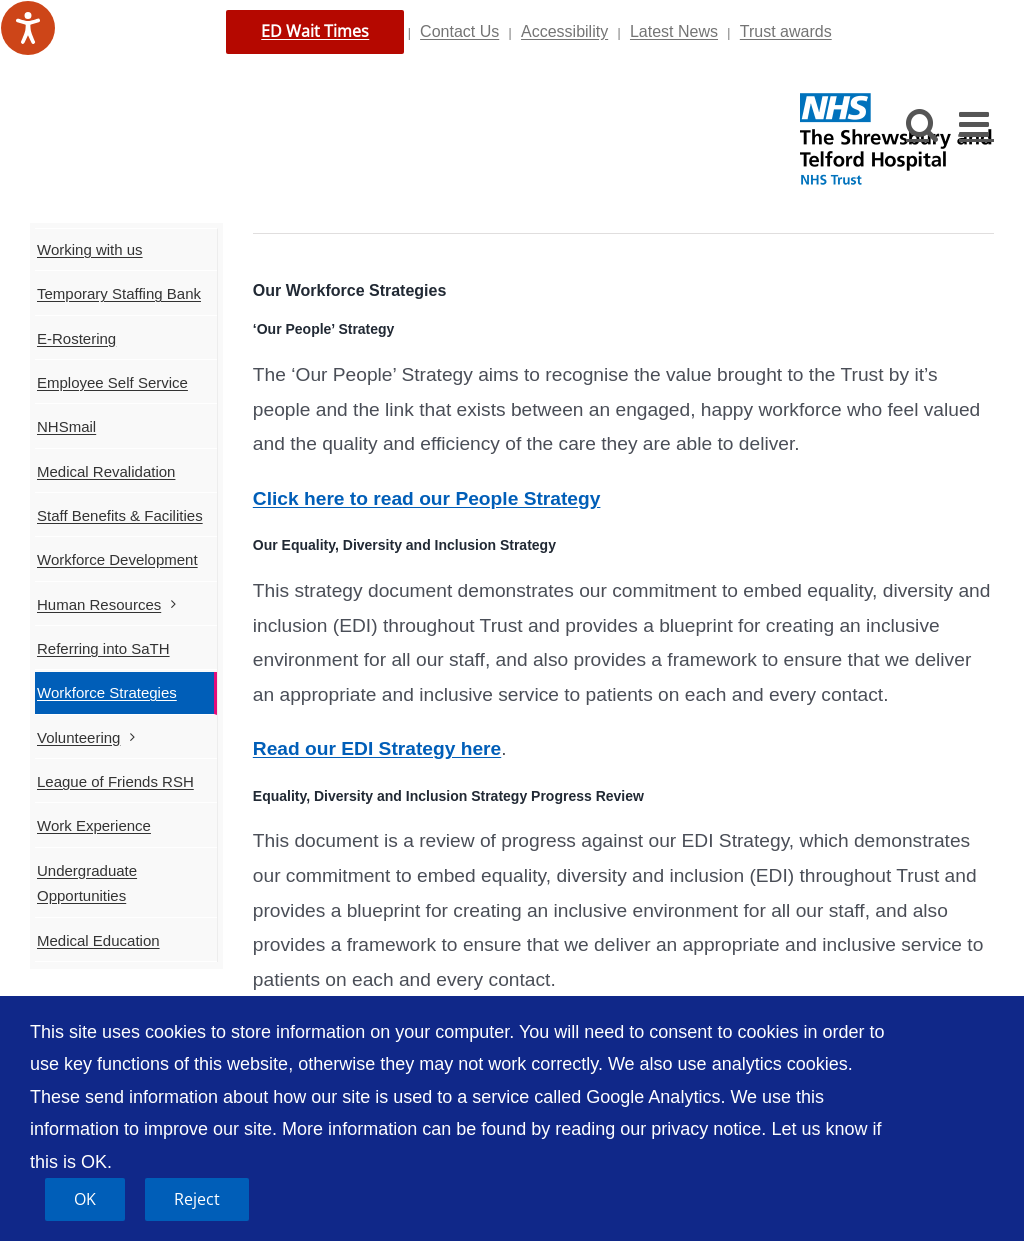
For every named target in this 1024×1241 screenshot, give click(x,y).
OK (85, 1199)
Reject (197, 1199)
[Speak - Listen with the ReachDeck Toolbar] (28, 28)
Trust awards (786, 31)
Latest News (674, 31)
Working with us (90, 249)
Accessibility (564, 31)
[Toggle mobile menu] (976, 123)
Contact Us (459, 31)
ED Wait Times (315, 31)
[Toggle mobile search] (922, 123)
